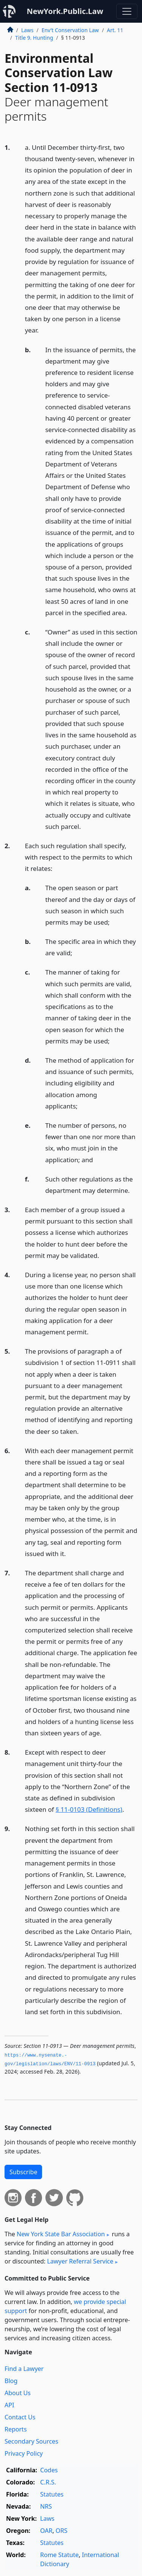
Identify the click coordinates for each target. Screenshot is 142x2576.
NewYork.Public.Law (65, 11)
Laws (27, 30)
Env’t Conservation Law (70, 30)
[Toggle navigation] (126, 11)
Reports (16, 2429)
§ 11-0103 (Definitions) (89, 1809)
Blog (11, 2381)
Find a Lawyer (24, 2369)
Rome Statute (59, 2555)
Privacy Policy (24, 2453)
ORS (61, 2530)
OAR (46, 2530)
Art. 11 (115, 30)
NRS (46, 2506)
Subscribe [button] (23, 2172)
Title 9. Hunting (34, 37)
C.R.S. (48, 2482)
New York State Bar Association (61, 2234)
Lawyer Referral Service (80, 2261)
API (9, 2405)
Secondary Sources (31, 2441)
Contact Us (20, 2417)
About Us (18, 2393)
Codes (49, 2470)
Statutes (52, 2494)
